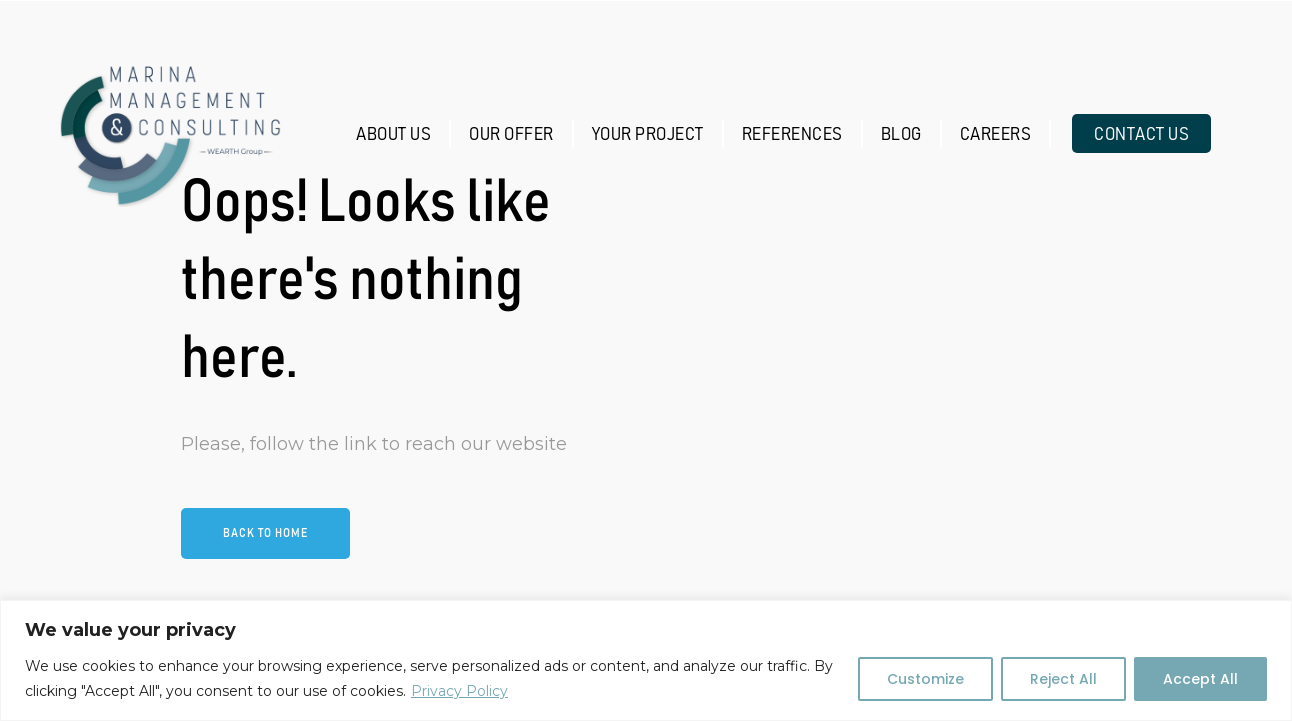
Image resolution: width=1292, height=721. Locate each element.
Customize (925, 679)
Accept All (1200, 679)
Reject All (1063, 679)
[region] (646, 660)
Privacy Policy (459, 691)
